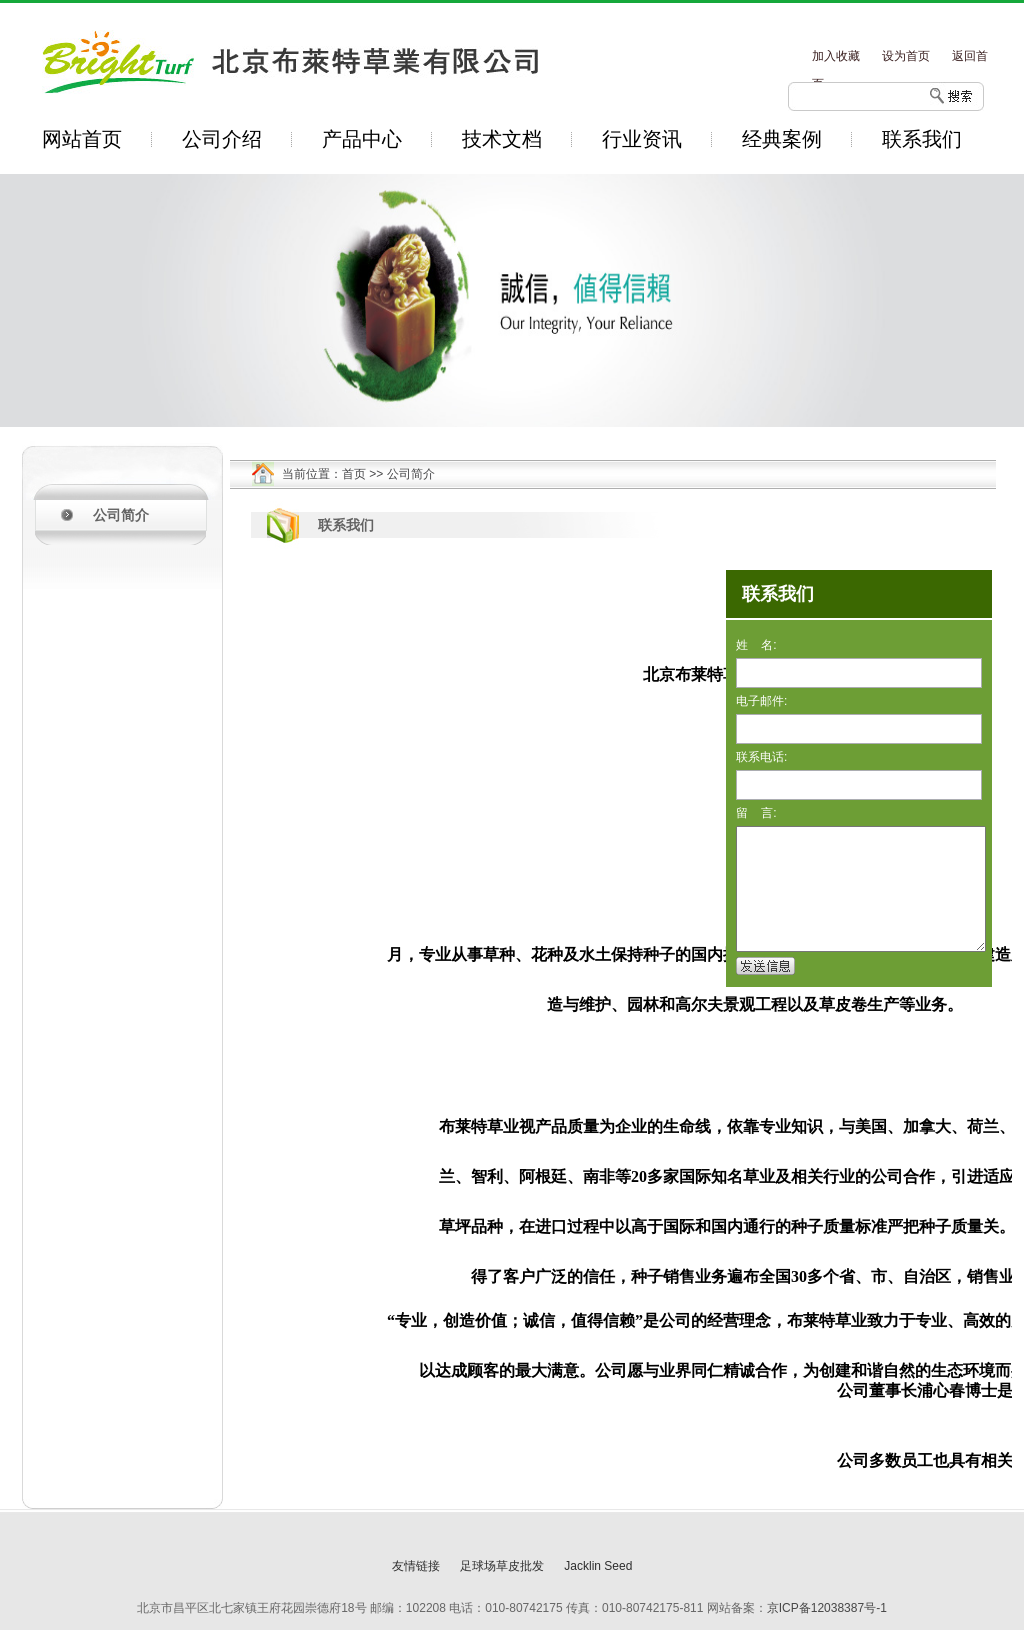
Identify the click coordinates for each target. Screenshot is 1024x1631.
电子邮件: (761, 701)
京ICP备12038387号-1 (827, 1608)
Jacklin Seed (598, 1566)
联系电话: (761, 757)
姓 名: (756, 645)
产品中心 (362, 139)
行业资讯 (642, 139)
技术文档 (502, 139)
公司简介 (121, 515)
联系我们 (922, 139)
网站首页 (82, 139)
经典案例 (782, 139)
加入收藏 (836, 56)
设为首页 (906, 56)
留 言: (756, 813)
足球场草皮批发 (502, 1566)
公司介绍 (222, 139)
